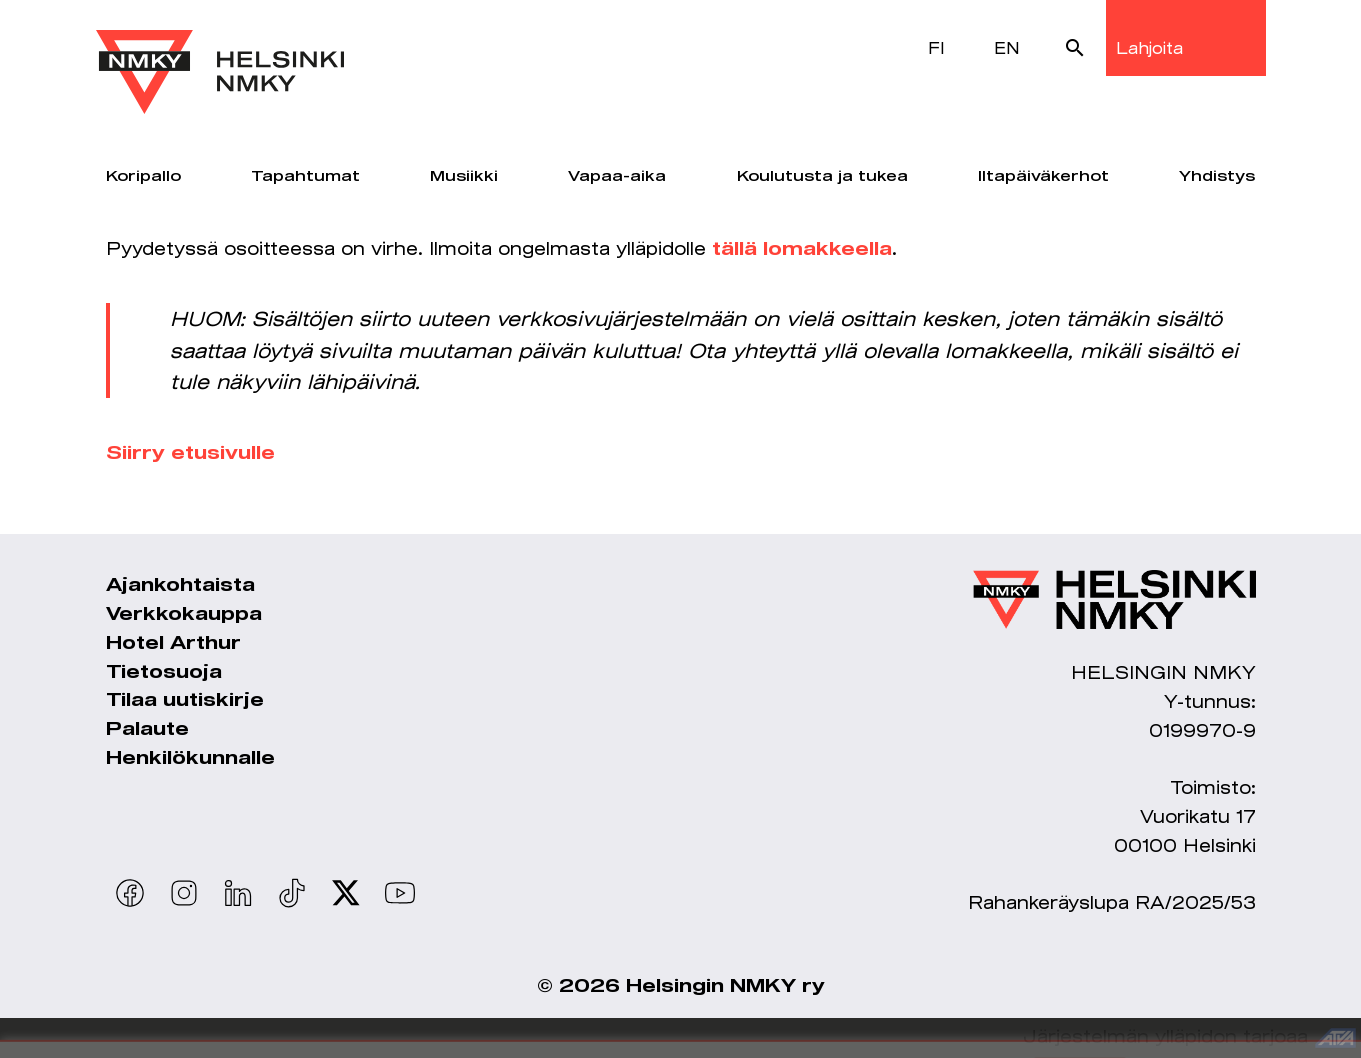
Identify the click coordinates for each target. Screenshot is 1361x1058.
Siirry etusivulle (190, 454)
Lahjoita (1149, 47)
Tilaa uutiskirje (185, 701)
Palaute (147, 730)
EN (1007, 47)
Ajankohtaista (180, 586)
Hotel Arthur (173, 644)
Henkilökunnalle (190, 759)
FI (936, 47)
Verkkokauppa (184, 615)
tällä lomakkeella (802, 250)
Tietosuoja (164, 673)
